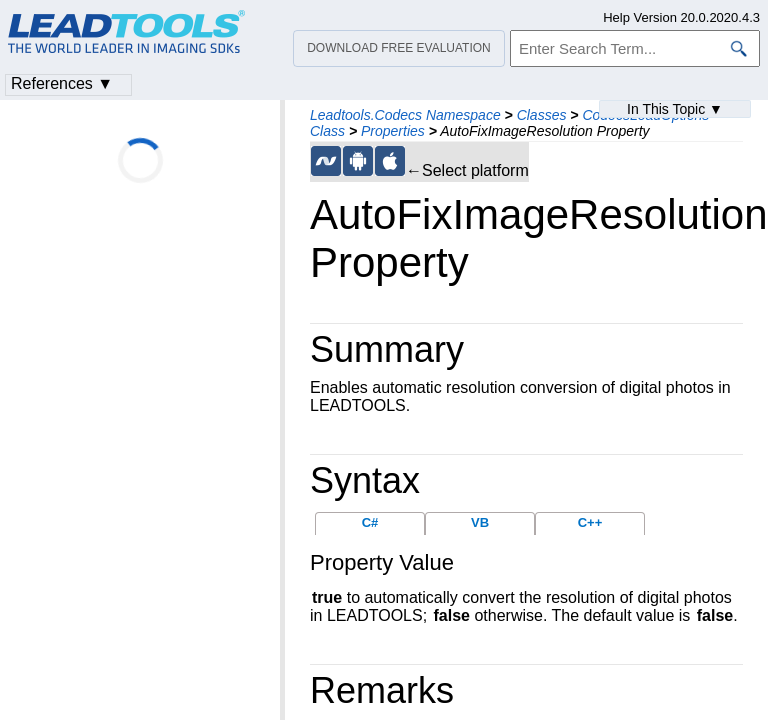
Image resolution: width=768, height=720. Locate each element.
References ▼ (62, 83)
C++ (590, 522)
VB (480, 522)
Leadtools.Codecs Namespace (405, 115)
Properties (393, 131)
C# (370, 522)
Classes (542, 115)
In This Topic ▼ (675, 109)
